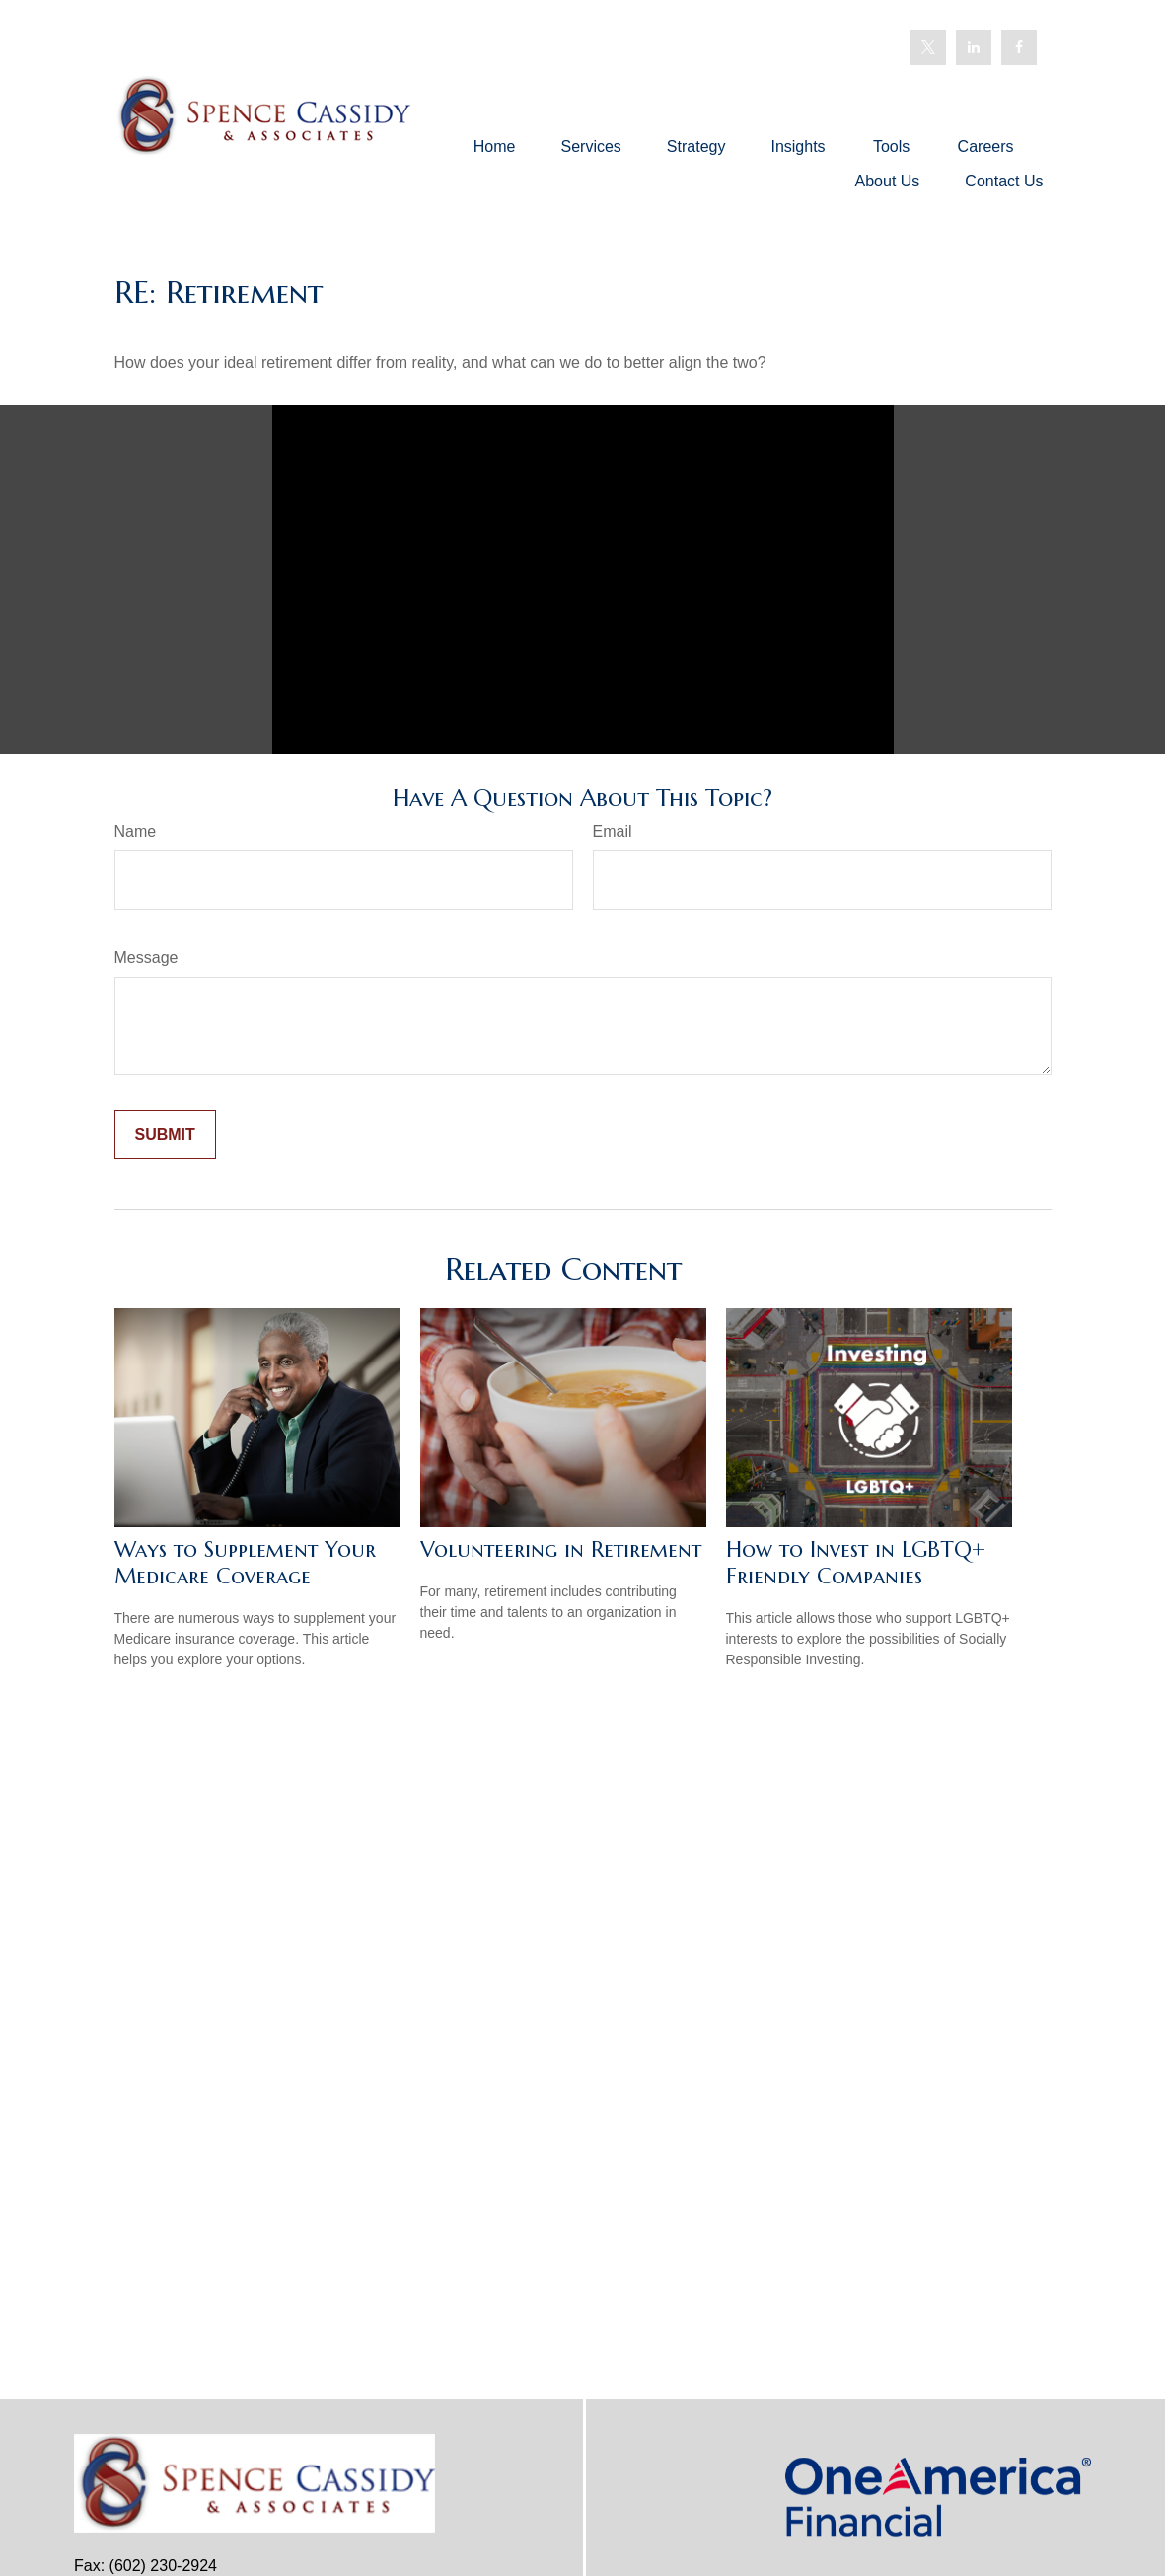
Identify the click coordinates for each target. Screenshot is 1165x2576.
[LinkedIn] (973, 47)
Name (135, 831)
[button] (495, 146)
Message (146, 957)
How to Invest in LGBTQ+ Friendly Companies (855, 1562)
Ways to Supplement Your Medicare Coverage (245, 1562)
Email (612, 831)
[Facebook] (1019, 47)
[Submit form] (165, 1134)
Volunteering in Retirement (560, 1549)
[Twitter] (928, 47)
